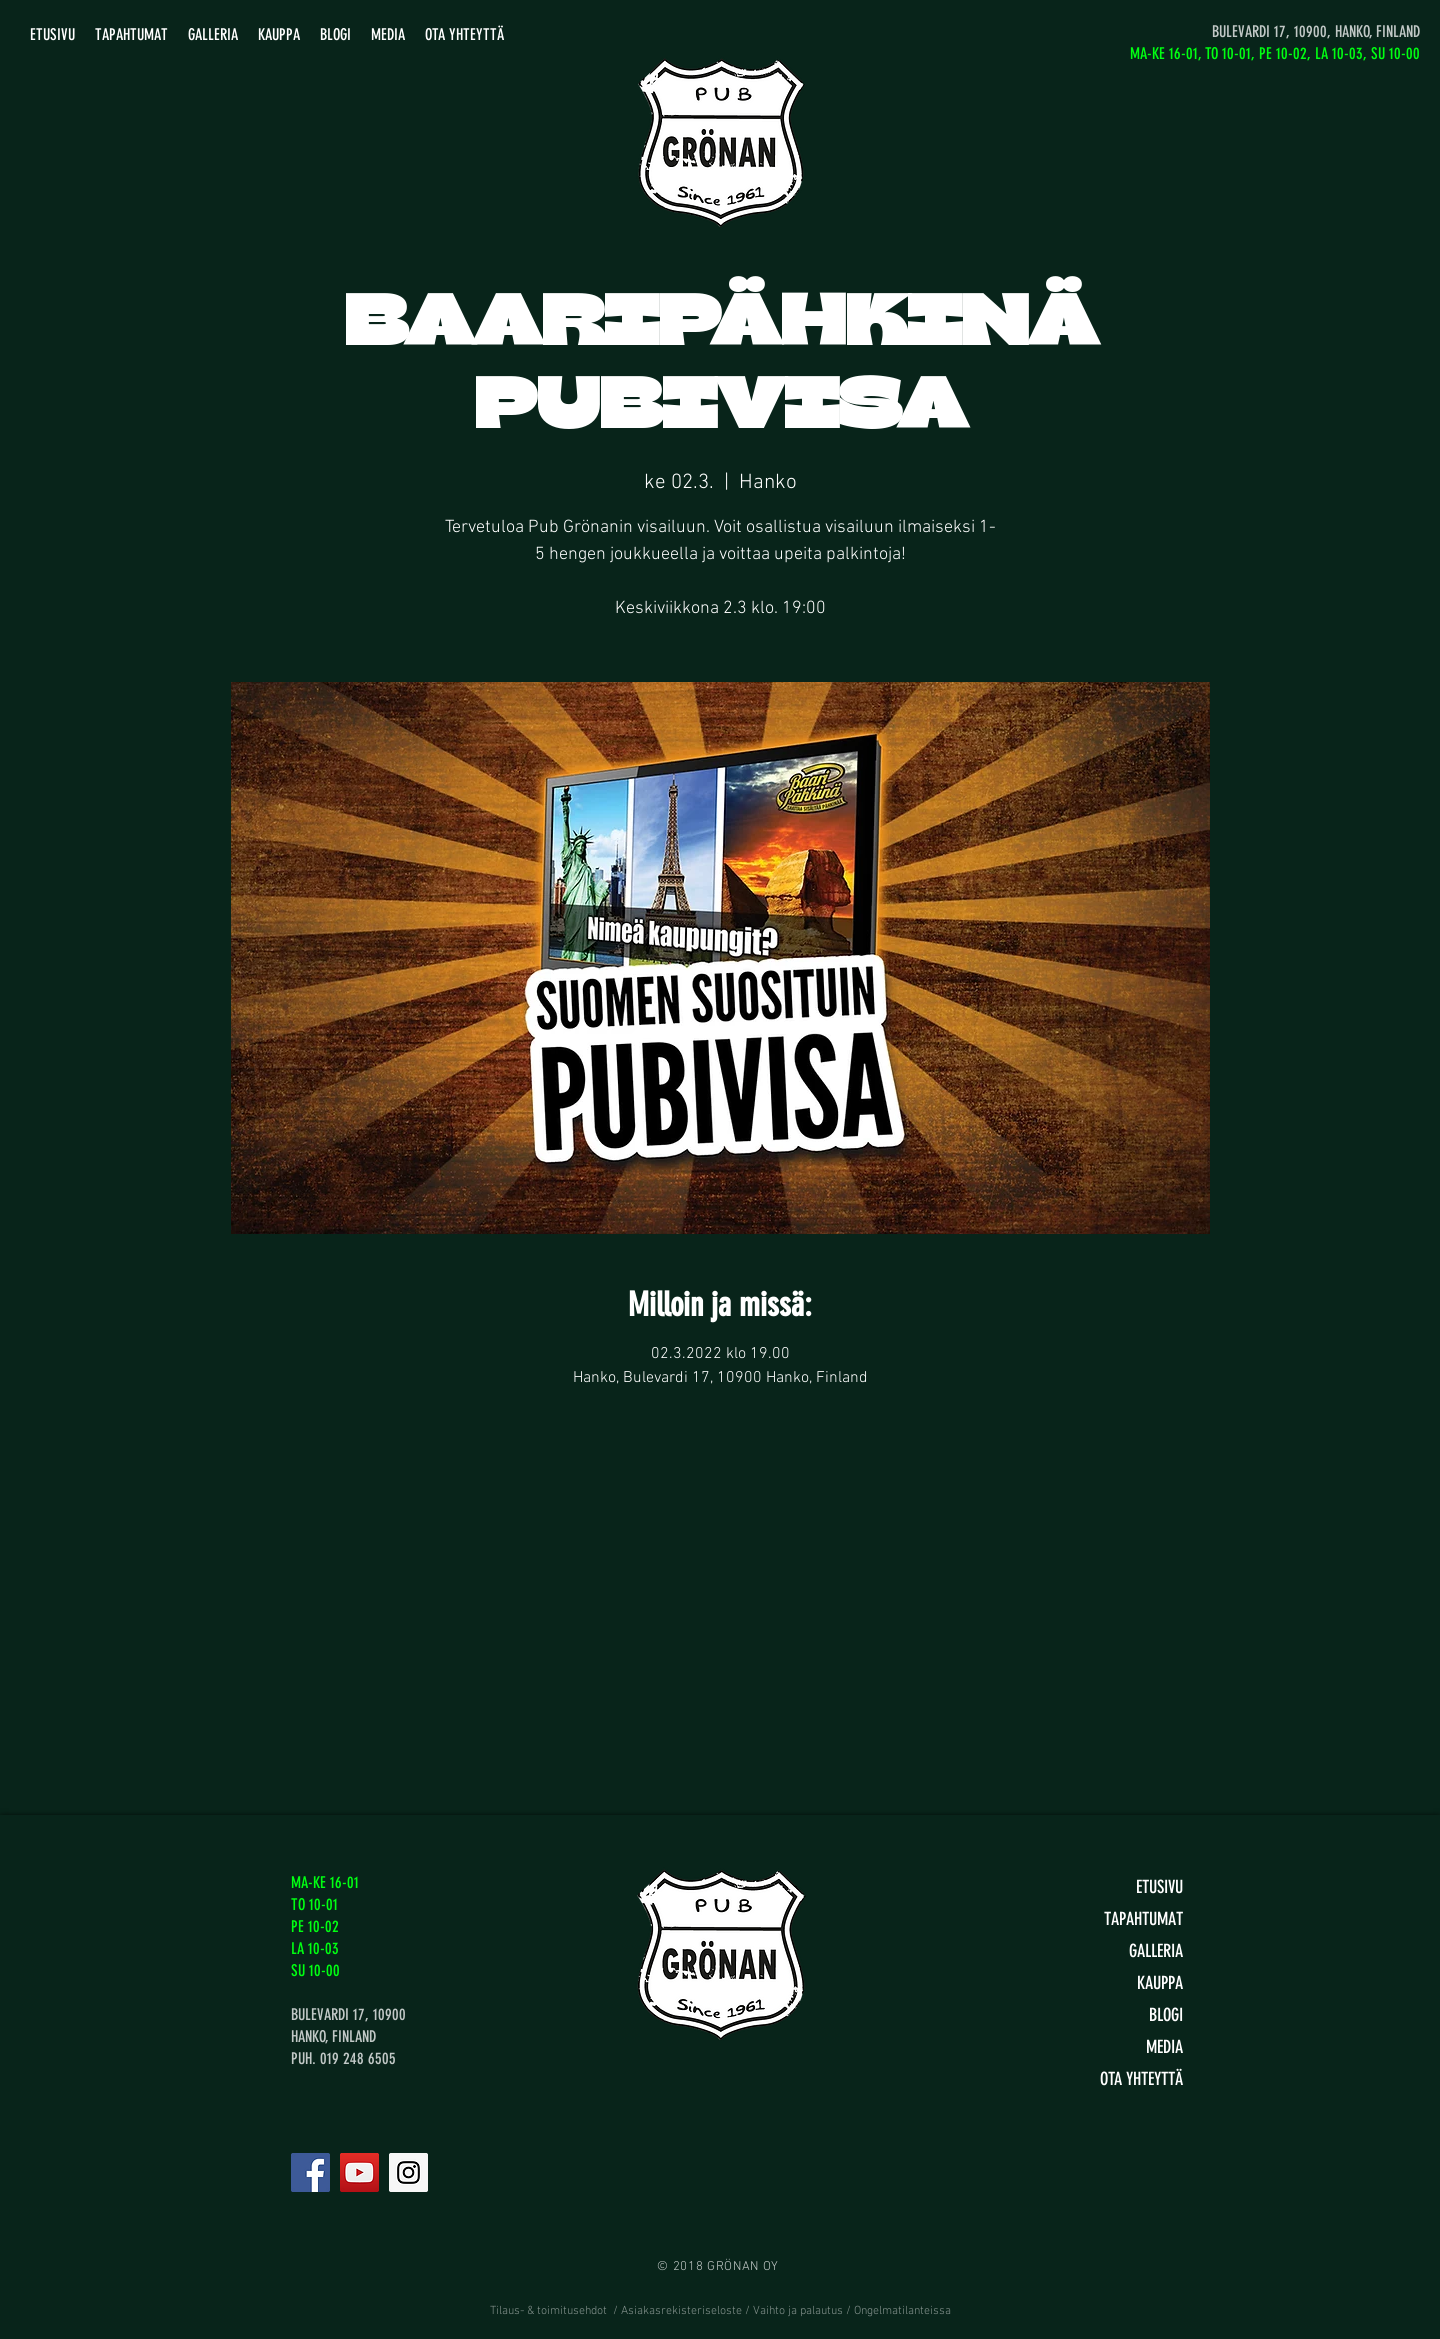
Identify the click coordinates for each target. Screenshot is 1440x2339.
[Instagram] (408, 2172)
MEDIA (1164, 2047)
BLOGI (1166, 2015)
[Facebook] (310, 2172)
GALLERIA (1156, 1951)
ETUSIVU (1159, 1887)
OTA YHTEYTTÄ (1141, 2079)
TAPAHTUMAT (1143, 1919)
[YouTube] (359, 2172)
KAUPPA (1160, 1983)
